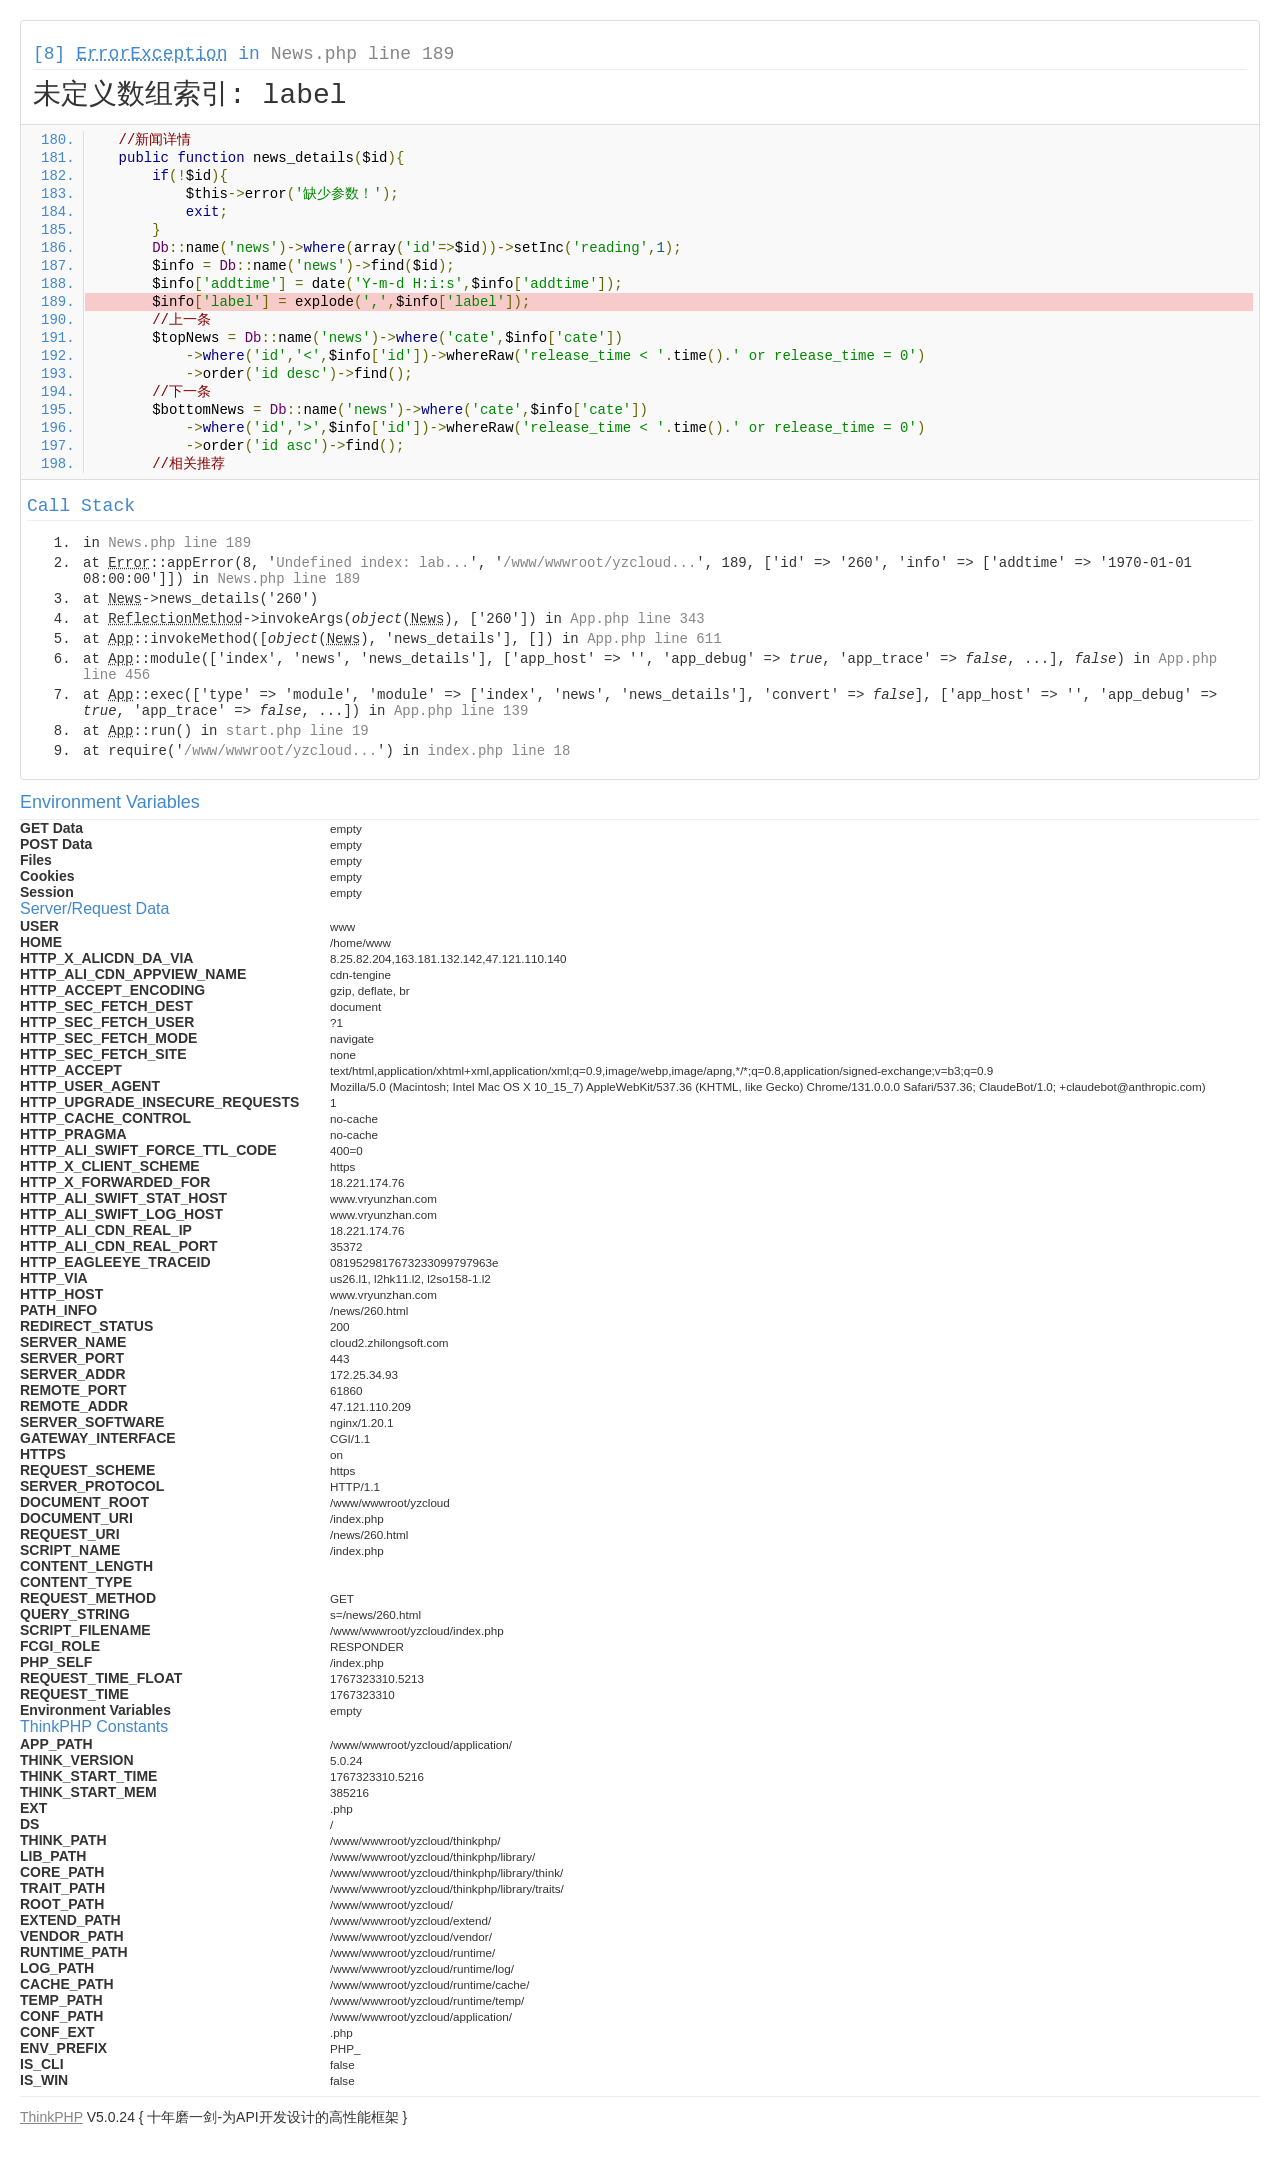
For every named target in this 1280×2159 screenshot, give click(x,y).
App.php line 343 (637, 619)
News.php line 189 (363, 54)
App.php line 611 (654, 639)
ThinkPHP (51, 2117)
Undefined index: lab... (372, 563)
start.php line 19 (297, 731)
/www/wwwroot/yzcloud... (599, 563)
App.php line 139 (461, 711)
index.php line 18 (498, 751)
